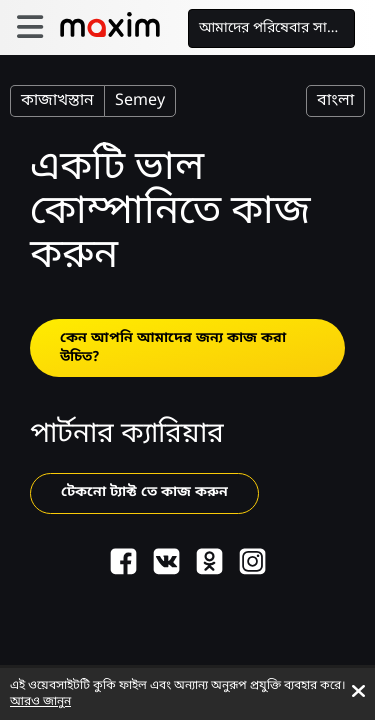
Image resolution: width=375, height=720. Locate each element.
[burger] (29, 27)
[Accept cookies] (358, 691)
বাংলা (335, 101)
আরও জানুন (40, 702)
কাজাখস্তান (57, 101)
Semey (140, 101)
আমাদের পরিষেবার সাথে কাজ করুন (277, 28)
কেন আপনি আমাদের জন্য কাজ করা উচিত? (173, 348)
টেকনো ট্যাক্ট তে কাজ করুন (144, 492)
